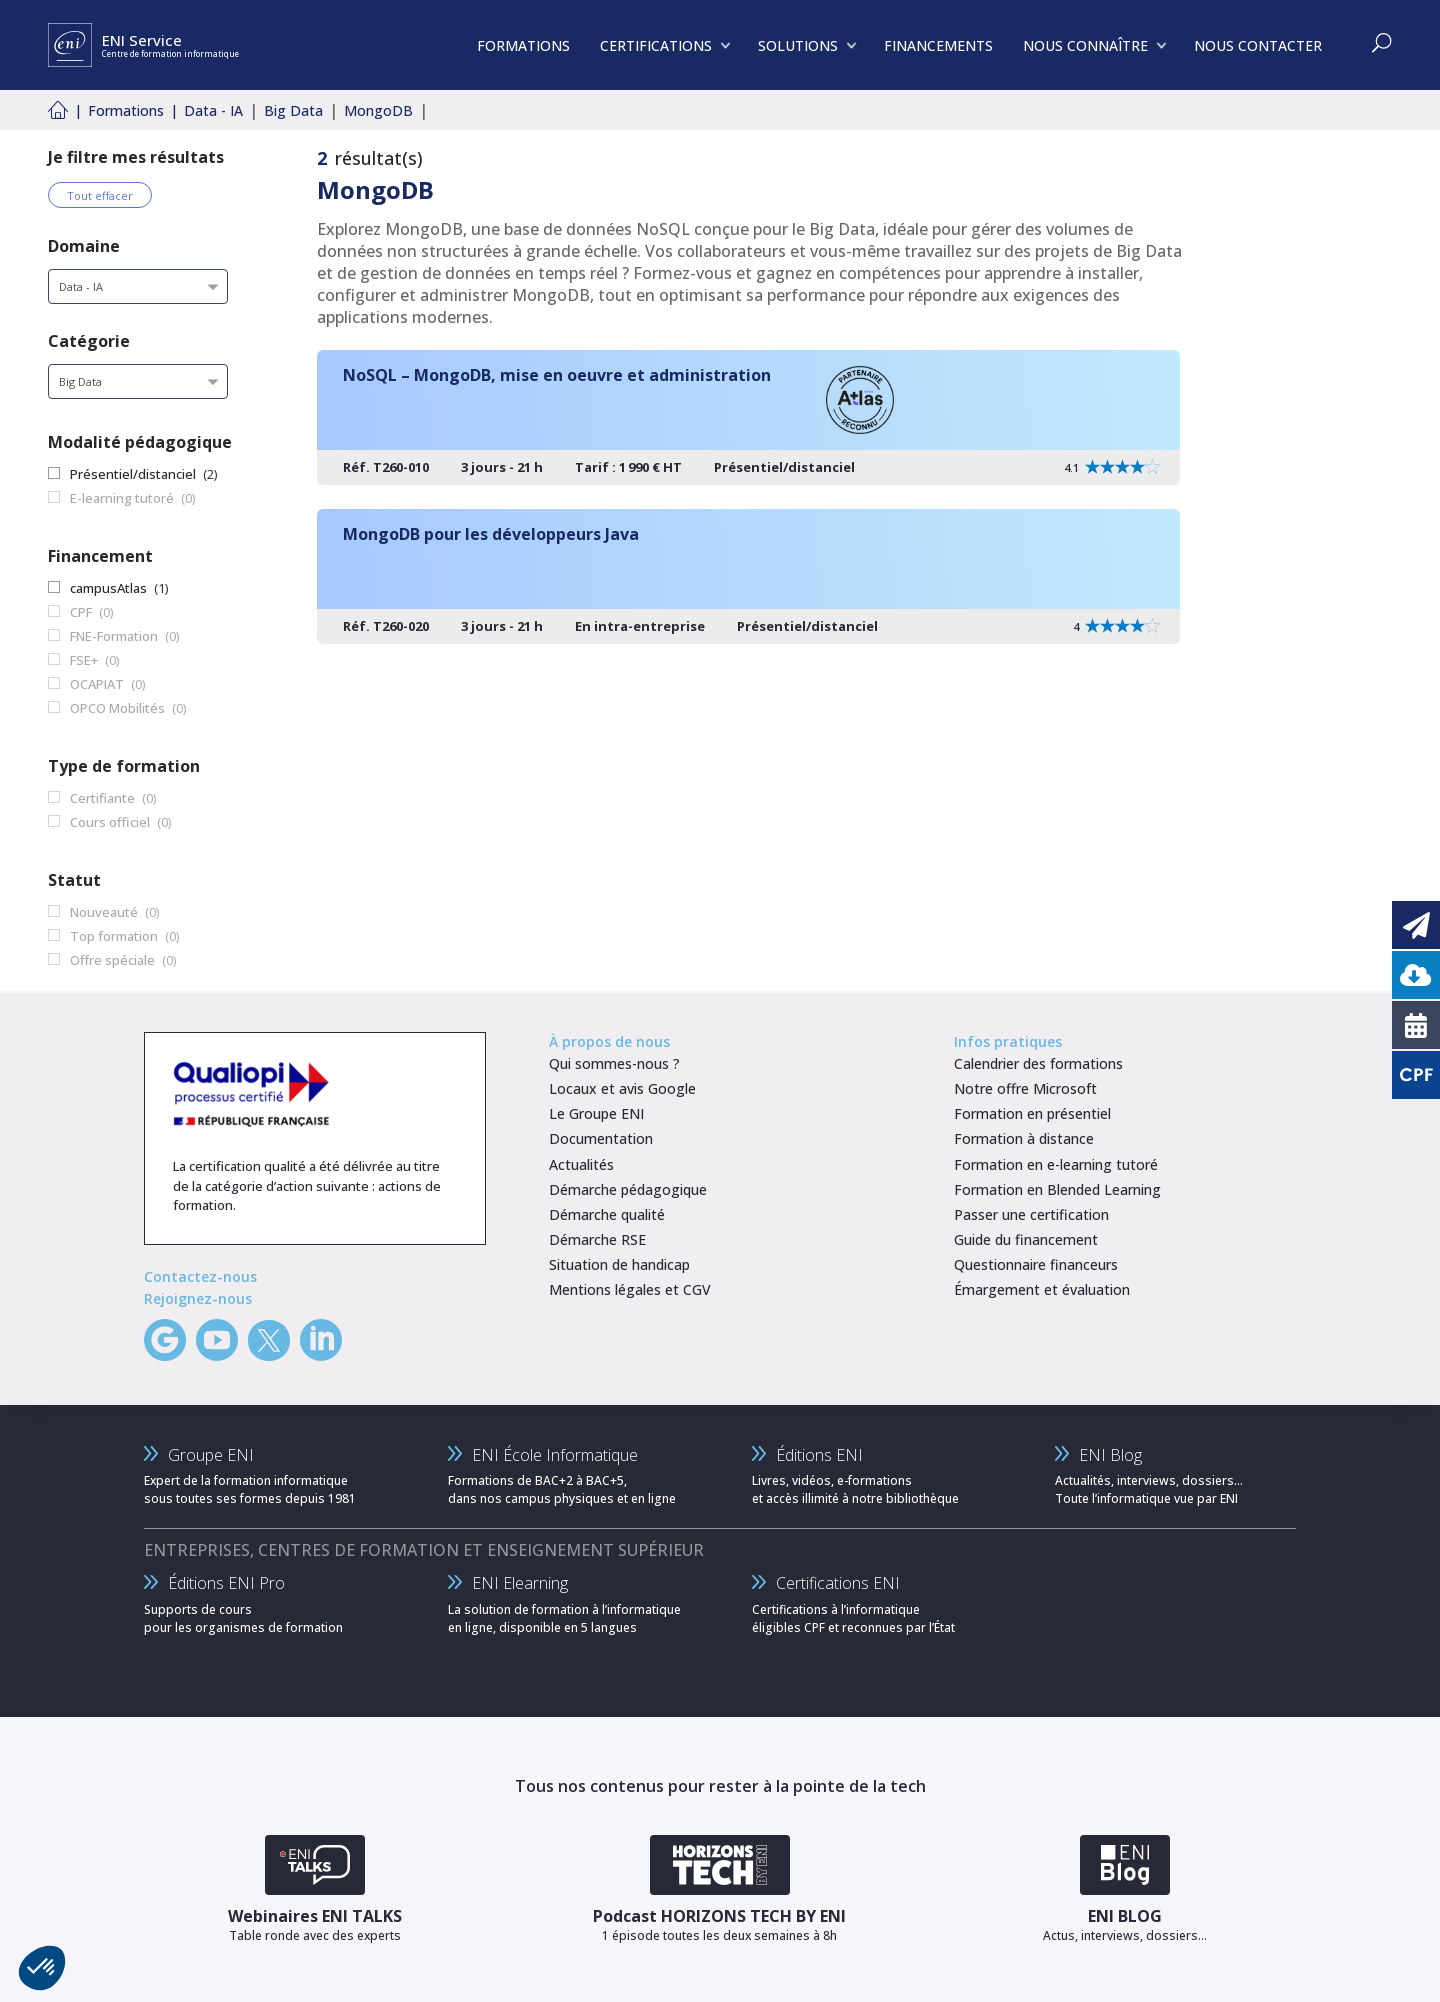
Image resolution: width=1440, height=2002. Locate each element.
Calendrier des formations (1038, 1063)
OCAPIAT (97, 684)
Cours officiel (110, 822)
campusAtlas (108, 588)
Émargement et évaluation (1042, 1289)
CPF (81, 612)
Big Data (293, 110)
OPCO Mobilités (117, 708)
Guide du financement (1026, 1239)
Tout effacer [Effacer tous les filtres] (100, 195)
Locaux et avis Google (622, 1088)
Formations (126, 110)
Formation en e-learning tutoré (1056, 1164)
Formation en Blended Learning (1057, 1189)
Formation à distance (1024, 1138)
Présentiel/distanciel (133, 474)
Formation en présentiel (1032, 1113)
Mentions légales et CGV (630, 1289)
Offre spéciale (112, 960)
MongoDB (378, 110)
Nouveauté (104, 912)
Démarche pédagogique (628, 1189)
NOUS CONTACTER (1258, 45)
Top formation (114, 936)
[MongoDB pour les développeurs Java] (749, 576)
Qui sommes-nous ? (614, 1063)
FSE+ (84, 660)
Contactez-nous (200, 1276)
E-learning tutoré (122, 498)
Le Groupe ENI (596, 1113)
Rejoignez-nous (198, 1298)
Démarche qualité (607, 1214)
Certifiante (102, 798)
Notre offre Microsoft (1025, 1088)
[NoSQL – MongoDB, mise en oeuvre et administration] (749, 417)
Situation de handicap (619, 1264)
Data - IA (213, 110)
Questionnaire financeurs (1036, 1264)
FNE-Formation (114, 636)
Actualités (581, 1164)
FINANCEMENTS (938, 45)
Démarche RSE (597, 1239)
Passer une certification (1031, 1214)
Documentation (601, 1138)
